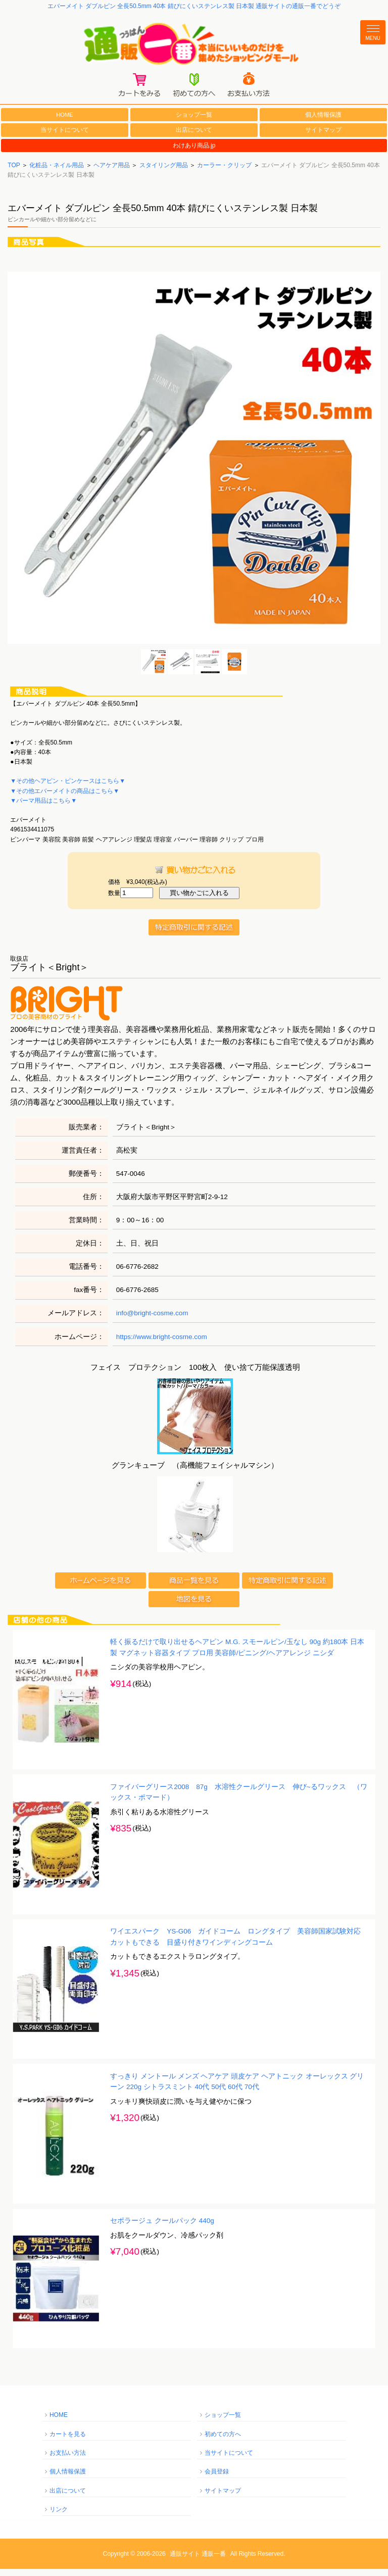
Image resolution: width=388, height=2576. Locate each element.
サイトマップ (323, 136)
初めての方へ (223, 2440)
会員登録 (217, 2478)
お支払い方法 (68, 2459)
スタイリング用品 (163, 172)
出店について (194, 136)
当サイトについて (64, 136)
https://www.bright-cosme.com (161, 1343)
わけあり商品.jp (194, 152)
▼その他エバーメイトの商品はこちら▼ (64, 797)
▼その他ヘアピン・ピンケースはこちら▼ (67, 787)
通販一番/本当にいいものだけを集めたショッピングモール (194, 46)
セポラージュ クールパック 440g (162, 2228)
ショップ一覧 (194, 121)
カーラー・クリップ (224, 172)
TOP (14, 172)
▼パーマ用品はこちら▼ (43, 807)
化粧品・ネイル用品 (56, 172)
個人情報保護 (323, 121)
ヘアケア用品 (111, 172)
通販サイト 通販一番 (198, 2560)
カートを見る (68, 2440)
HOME (64, 121)
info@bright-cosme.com (152, 1320)
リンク (59, 2516)
